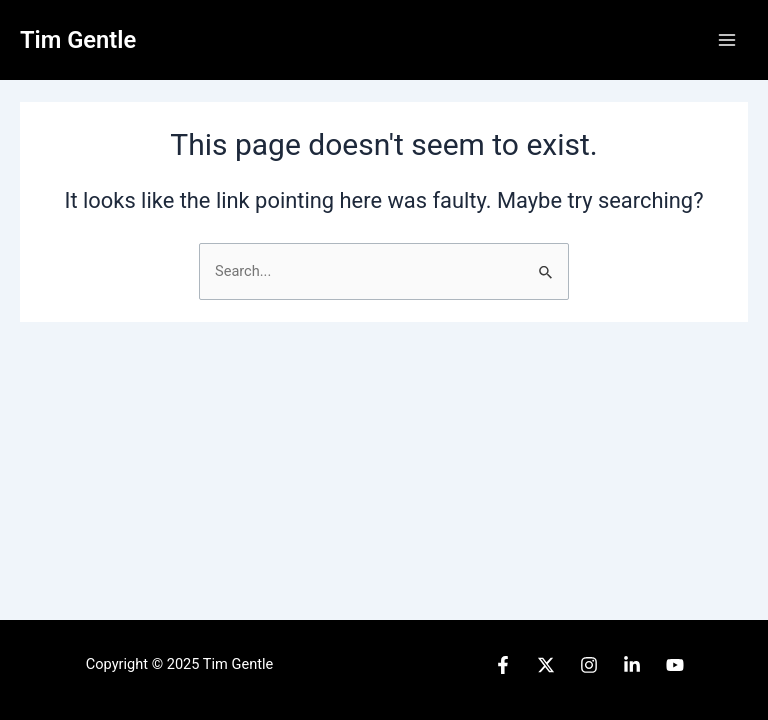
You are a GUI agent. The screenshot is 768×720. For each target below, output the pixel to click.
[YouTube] (675, 665)
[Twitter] (546, 665)
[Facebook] (503, 665)
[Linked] (632, 665)
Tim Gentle (78, 40)
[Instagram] (589, 665)
